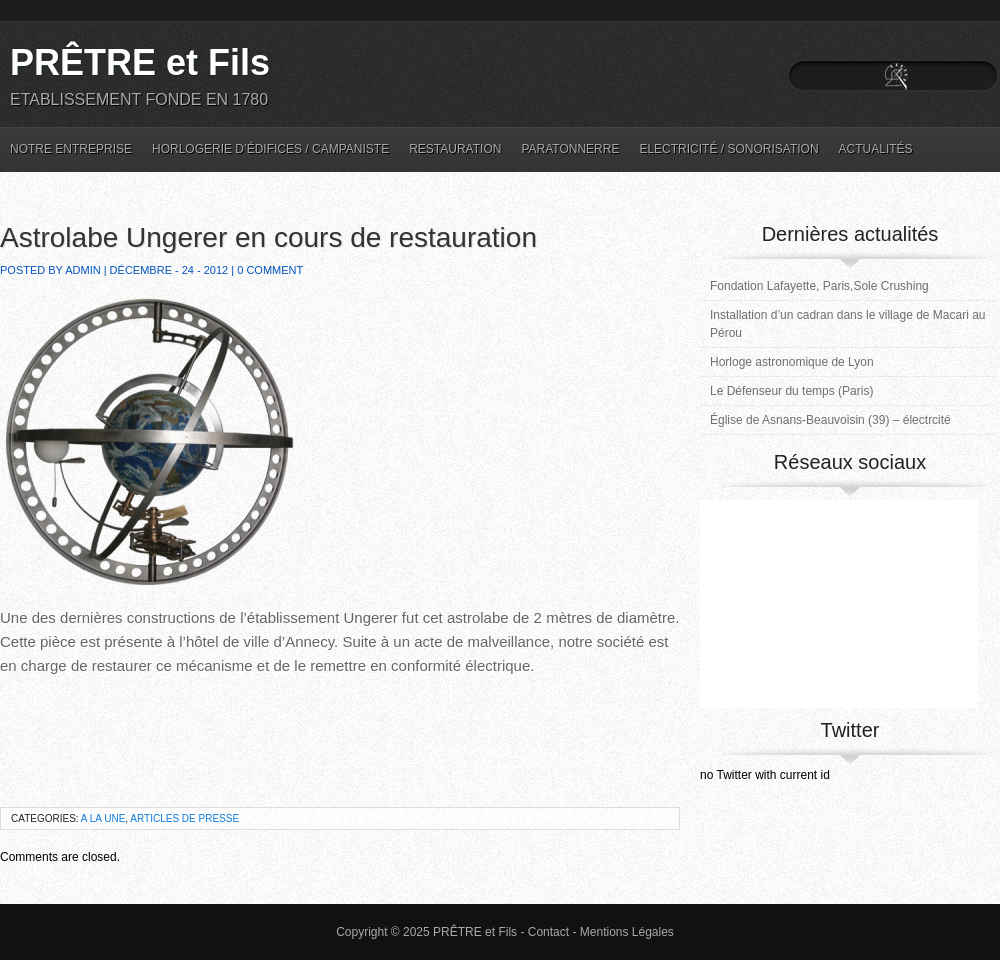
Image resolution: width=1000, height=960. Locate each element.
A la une (103, 818)
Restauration (455, 149)
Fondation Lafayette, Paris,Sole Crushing (819, 286)
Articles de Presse (184, 818)
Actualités (876, 149)
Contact (548, 932)
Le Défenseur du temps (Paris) (791, 391)
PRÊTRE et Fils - (480, 932)
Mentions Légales (627, 932)
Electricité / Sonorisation (728, 149)
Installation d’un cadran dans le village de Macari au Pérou (848, 324)
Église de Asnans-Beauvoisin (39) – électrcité (830, 420)
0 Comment (270, 270)
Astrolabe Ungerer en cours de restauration (268, 237)
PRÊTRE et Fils (140, 62)
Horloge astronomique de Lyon (792, 362)
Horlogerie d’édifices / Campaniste (270, 149)
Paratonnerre (570, 149)
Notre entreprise (71, 149)
